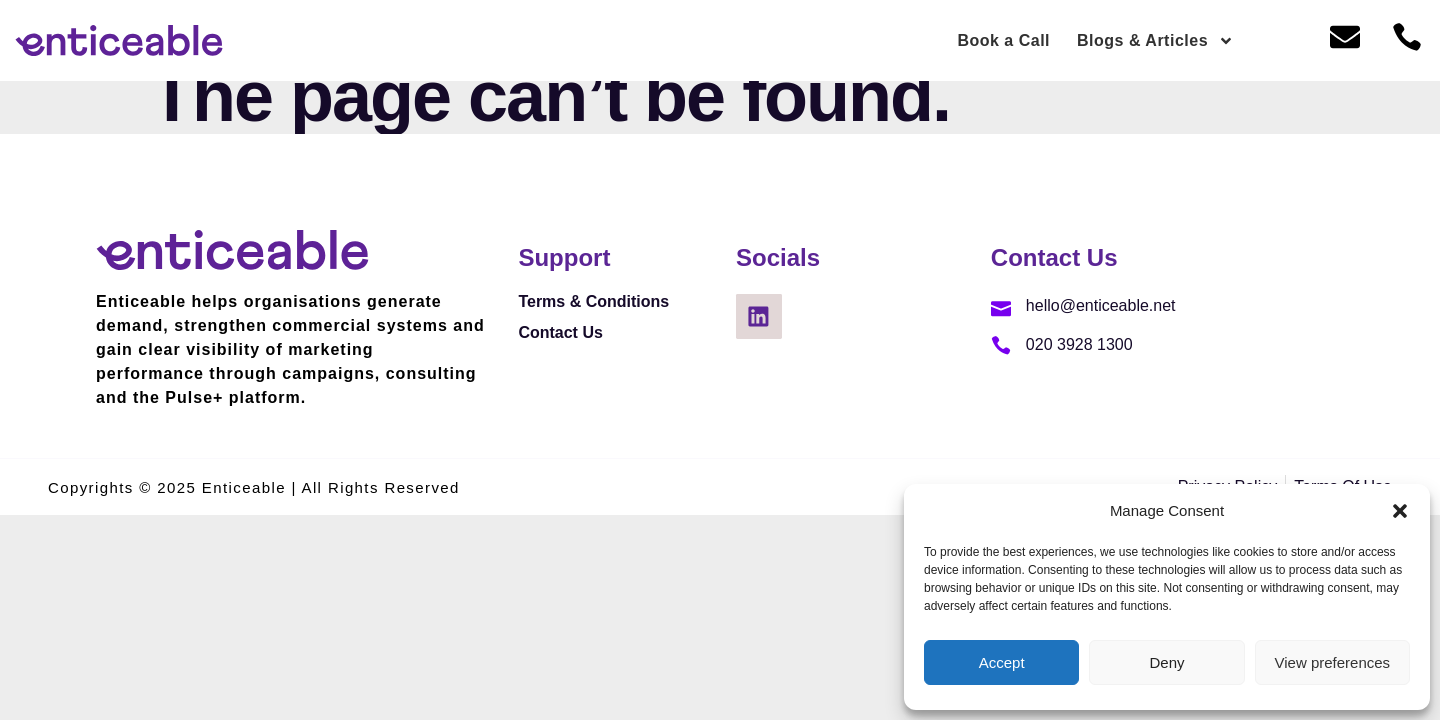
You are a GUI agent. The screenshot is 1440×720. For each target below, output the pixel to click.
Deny (1166, 662)
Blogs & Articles (1155, 41)
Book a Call (1003, 40)
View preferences (1333, 662)
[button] (1400, 511)
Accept (1002, 662)
